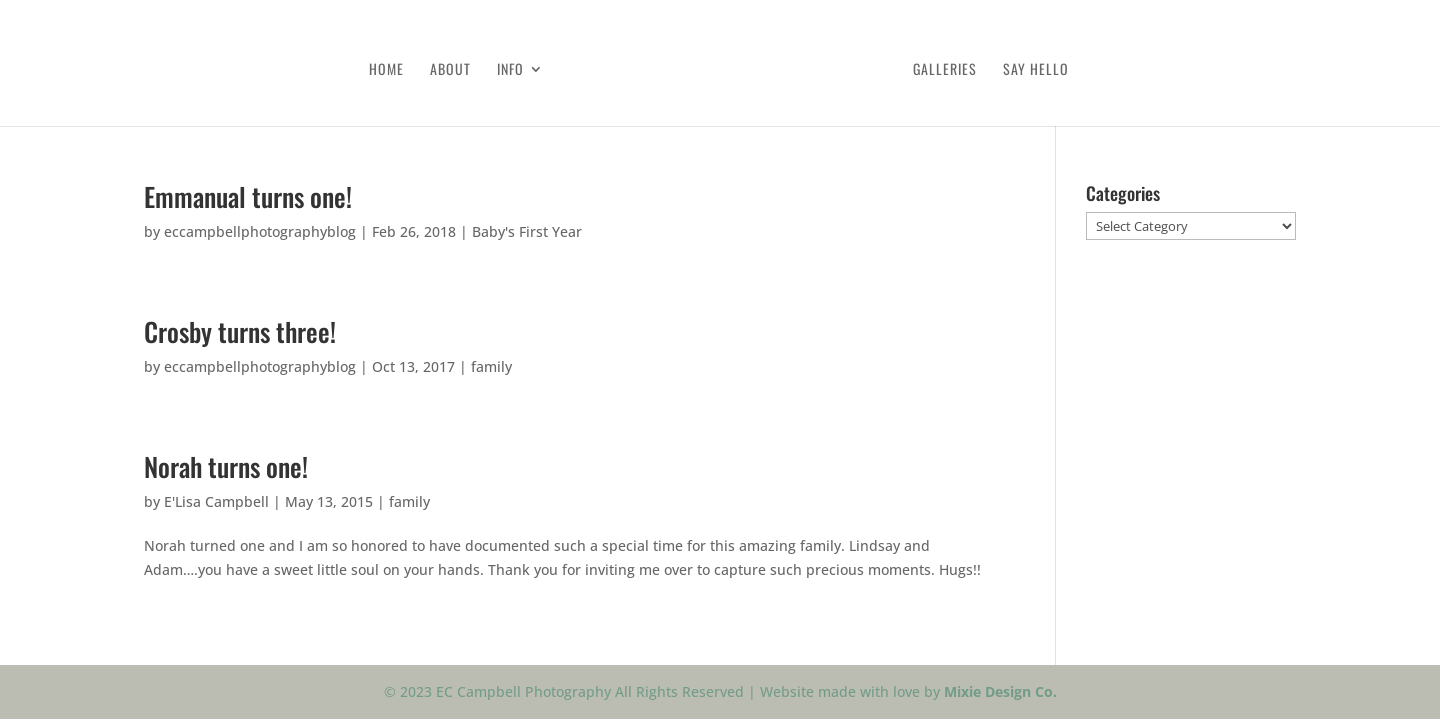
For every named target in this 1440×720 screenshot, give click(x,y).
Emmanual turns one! (248, 196)
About (450, 70)
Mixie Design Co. (1000, 691)
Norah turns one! (226, 466)
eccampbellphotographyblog (260, 231)
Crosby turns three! (240, 331)
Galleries (945, 70)
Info (510, 70)
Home (386, 70)
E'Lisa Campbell (216, 501)
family (491, 366)
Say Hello (1036, 70)
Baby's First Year (527, 231)
